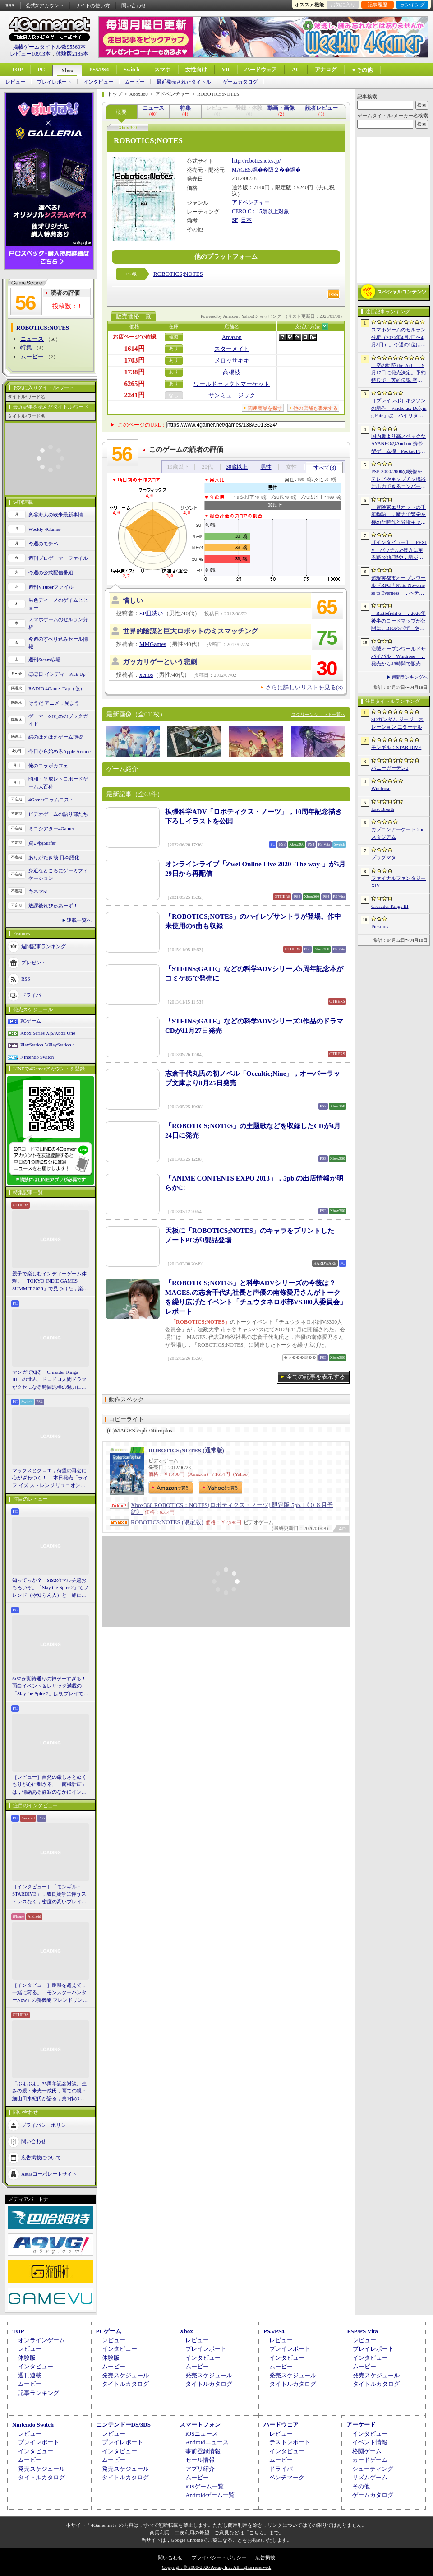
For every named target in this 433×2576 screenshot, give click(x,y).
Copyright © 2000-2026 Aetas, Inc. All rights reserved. (216, 2567)
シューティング (372, 2468)
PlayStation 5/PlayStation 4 (47, 1044)
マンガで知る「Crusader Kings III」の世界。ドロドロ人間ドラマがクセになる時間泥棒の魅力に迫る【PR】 (49, 1380)
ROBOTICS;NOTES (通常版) (186, 1450)
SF (235, 220)
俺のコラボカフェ (48, 765)
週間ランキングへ (410, 676)
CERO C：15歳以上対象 (260, 211)
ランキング (412, 4)
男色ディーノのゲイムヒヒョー (58, 603)
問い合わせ (133, 5)
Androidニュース (206, 2442)
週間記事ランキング (43, 946)
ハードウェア (260, 69)
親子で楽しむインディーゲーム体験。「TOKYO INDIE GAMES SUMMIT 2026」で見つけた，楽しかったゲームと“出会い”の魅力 (50, 1282)
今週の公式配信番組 (50, 572)
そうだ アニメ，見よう (53, 703)
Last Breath (382, 809)
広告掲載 (265, 2557)
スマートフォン (200, 2424)
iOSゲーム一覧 (204, 2486)
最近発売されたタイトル (184, 81)
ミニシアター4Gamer (51, 828)
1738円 (134, 372)
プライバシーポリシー (46, 2125)
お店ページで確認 (134, 337)
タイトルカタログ (125, 2384)
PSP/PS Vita (362, 2331)
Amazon (232, 337)
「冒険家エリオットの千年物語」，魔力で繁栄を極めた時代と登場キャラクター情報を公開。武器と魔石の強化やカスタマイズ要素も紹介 (398, 515)
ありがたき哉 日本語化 (53, 857)
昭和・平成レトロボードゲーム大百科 (58, 782)
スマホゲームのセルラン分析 (58, 623)
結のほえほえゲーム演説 (55, 736)
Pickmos (379, 926)
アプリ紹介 (200, 2468)
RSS (9, 5)
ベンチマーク (286, 2477)
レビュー (15, 81)
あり (173, 348)
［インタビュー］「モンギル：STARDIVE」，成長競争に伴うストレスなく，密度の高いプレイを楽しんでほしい (49, 1895)
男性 (266, 467)
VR (226, 69)
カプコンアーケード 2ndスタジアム (397, 833)
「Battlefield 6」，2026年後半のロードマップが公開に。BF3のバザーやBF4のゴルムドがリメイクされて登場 (398, 621)
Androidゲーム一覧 (209, 2495)
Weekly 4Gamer (44, 529)
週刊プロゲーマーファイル (58, 558)
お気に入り (343, 4)
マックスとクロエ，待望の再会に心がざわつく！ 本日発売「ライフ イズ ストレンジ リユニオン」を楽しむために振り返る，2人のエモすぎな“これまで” (50, 1478)
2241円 (134, 395)
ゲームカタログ (240, 81)
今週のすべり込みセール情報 (58, 642)
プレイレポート (54, 81)
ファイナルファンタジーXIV (398, 881)
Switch (131, 69)
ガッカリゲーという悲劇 (160, 661)
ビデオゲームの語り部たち (58, 814)
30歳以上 (237, 467)
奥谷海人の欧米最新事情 (55, 514)
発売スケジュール (125, 2375)
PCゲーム (30, 1020)
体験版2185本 (72, 54)
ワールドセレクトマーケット (231, 384)
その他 (361, 2486)
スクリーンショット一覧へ (318, 714)
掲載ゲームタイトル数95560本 (49, 47)
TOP (17, 69)
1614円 (134, 348)
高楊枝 (231, 372)
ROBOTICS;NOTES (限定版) (167, 1522)
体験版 (27, 2357)
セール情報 (200, 2459)
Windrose (380, 788)
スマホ (162, 69)
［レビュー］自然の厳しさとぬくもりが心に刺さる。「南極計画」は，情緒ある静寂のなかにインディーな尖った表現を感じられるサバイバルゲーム (49, 1785)
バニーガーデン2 (390, 768)
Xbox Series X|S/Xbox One (47, 1033)
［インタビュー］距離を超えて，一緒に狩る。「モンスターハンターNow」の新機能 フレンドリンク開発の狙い (50, 1993)
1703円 (134, 360)
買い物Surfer (42, 843)
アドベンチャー (251, 202)
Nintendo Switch (37, 1057)
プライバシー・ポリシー (219, 2557)
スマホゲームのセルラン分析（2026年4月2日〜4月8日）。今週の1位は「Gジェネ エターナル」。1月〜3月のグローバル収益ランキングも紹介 (398, 338)
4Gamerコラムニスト (51, 799)
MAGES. (242, 170)
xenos (146, 674)
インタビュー (98, 81)
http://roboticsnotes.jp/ (256, 161)
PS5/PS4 (99, 69)
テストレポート (289, 2442)
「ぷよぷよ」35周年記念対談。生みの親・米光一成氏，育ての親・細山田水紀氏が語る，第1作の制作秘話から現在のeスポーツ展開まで (50, 2091)
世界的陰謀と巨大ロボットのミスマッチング (190, 631)
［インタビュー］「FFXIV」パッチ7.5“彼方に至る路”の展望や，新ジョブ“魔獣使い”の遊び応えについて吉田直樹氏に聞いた (399, 550)
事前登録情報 (203, 2451)
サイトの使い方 (92, 5)
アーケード (361, 2424)
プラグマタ (383, 857)
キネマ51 (38, 891)
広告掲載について (41, 2157)
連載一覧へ (79, 920)
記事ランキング (38, 2393)
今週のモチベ (43, 543)
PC (41, 69)
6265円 (134, 383)
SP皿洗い (151, 613)
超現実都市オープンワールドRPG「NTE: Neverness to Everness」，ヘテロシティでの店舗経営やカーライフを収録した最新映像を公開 (398, 586)
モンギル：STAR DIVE (396, 747)
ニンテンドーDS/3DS (123, 2424)
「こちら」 (256, 2532)
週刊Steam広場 (44, 659)
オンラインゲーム (41, 2340)
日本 (246, 220)
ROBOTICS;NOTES (178, 273)
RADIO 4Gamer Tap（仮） (56, 688)
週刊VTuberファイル (51, 587)
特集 (26, 347)
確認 (173, 336)
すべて (324, 468)
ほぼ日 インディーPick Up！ (59, 674)
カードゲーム (369, 2459)
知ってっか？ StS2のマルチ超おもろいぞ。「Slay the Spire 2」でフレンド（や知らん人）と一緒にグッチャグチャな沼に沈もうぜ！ (50, 1588)
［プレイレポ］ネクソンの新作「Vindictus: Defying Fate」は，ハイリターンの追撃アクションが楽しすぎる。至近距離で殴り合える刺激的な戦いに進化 (398, 408)
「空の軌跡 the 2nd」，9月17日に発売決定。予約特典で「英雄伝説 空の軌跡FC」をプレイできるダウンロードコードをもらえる (398, 373)
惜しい (133, 600)
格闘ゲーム (367, 2451)
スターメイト (231, 348)
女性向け (196, 69)
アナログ (325, 69)
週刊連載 (29, 2375)
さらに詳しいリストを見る (304, 687)
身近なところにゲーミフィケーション (58, 874)
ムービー (135, 81)
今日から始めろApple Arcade (59, 751)
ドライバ (31, 995)
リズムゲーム (369, 2477)
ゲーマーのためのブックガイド (58, 719)
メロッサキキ (231, 360)
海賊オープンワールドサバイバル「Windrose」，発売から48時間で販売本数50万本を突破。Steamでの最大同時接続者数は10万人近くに (398, 657)
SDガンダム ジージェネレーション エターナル (397, 723)
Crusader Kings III (389, 906)
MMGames (152, 644)
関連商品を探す (265, 408)
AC (295, 69)
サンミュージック (231, 395)
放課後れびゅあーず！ (53, 905)
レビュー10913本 (30, 54)
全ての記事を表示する (315, 1376)
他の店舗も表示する (315, 408)
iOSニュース (201, 2433)
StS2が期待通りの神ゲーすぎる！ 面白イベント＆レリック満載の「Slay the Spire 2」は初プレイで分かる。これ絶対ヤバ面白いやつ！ (50, 1686)
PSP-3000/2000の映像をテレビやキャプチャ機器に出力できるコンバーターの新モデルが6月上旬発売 (398, 479)
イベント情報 (369, 2442)
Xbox (67, 70)
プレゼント (33, 962)
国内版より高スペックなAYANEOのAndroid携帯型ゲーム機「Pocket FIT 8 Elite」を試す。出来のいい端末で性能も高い (398, 444)
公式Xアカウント (45, 5)
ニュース (32, 338)
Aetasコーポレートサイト (49, 2173)
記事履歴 (377, 4)
